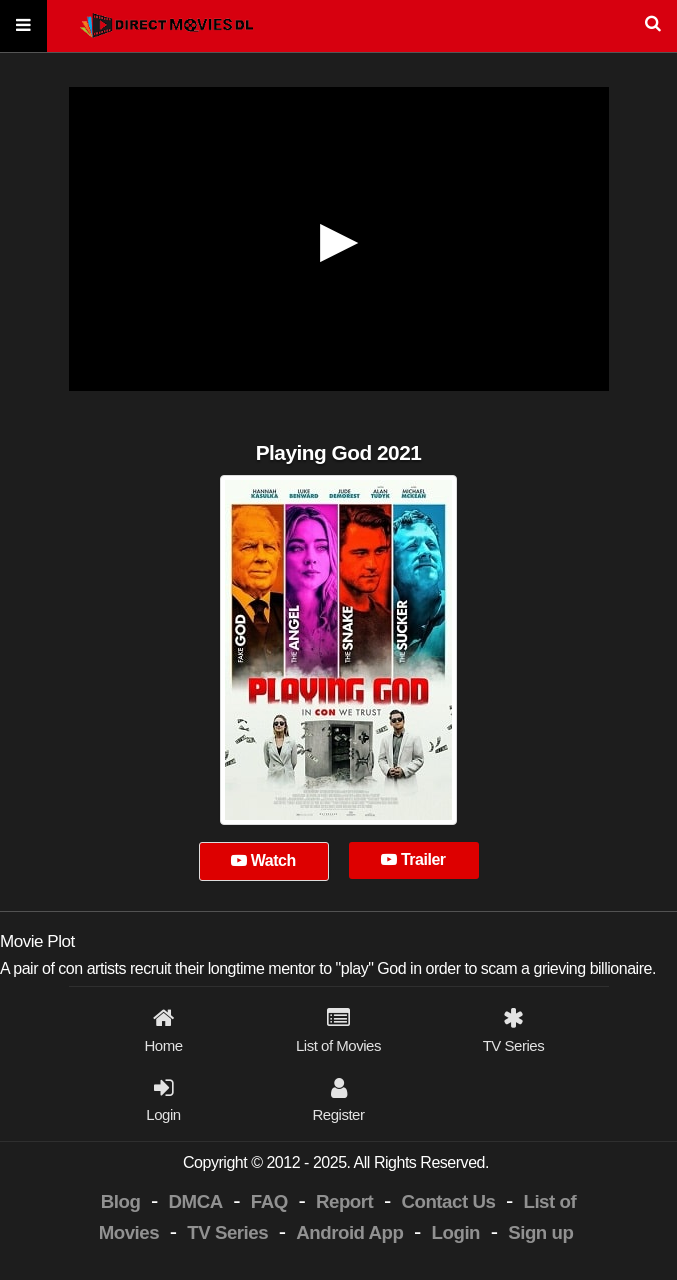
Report (344, 1201)
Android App (349, 1232)
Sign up (540, 1232)
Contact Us (448, 1201)
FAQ (269, 1201)
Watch (263, 860)
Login (456, 1232)
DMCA (196, 1201)
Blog (121, 1201)
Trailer (413, 859)
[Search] (338, 26)
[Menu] (23, 26)
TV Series (227, 1232)
